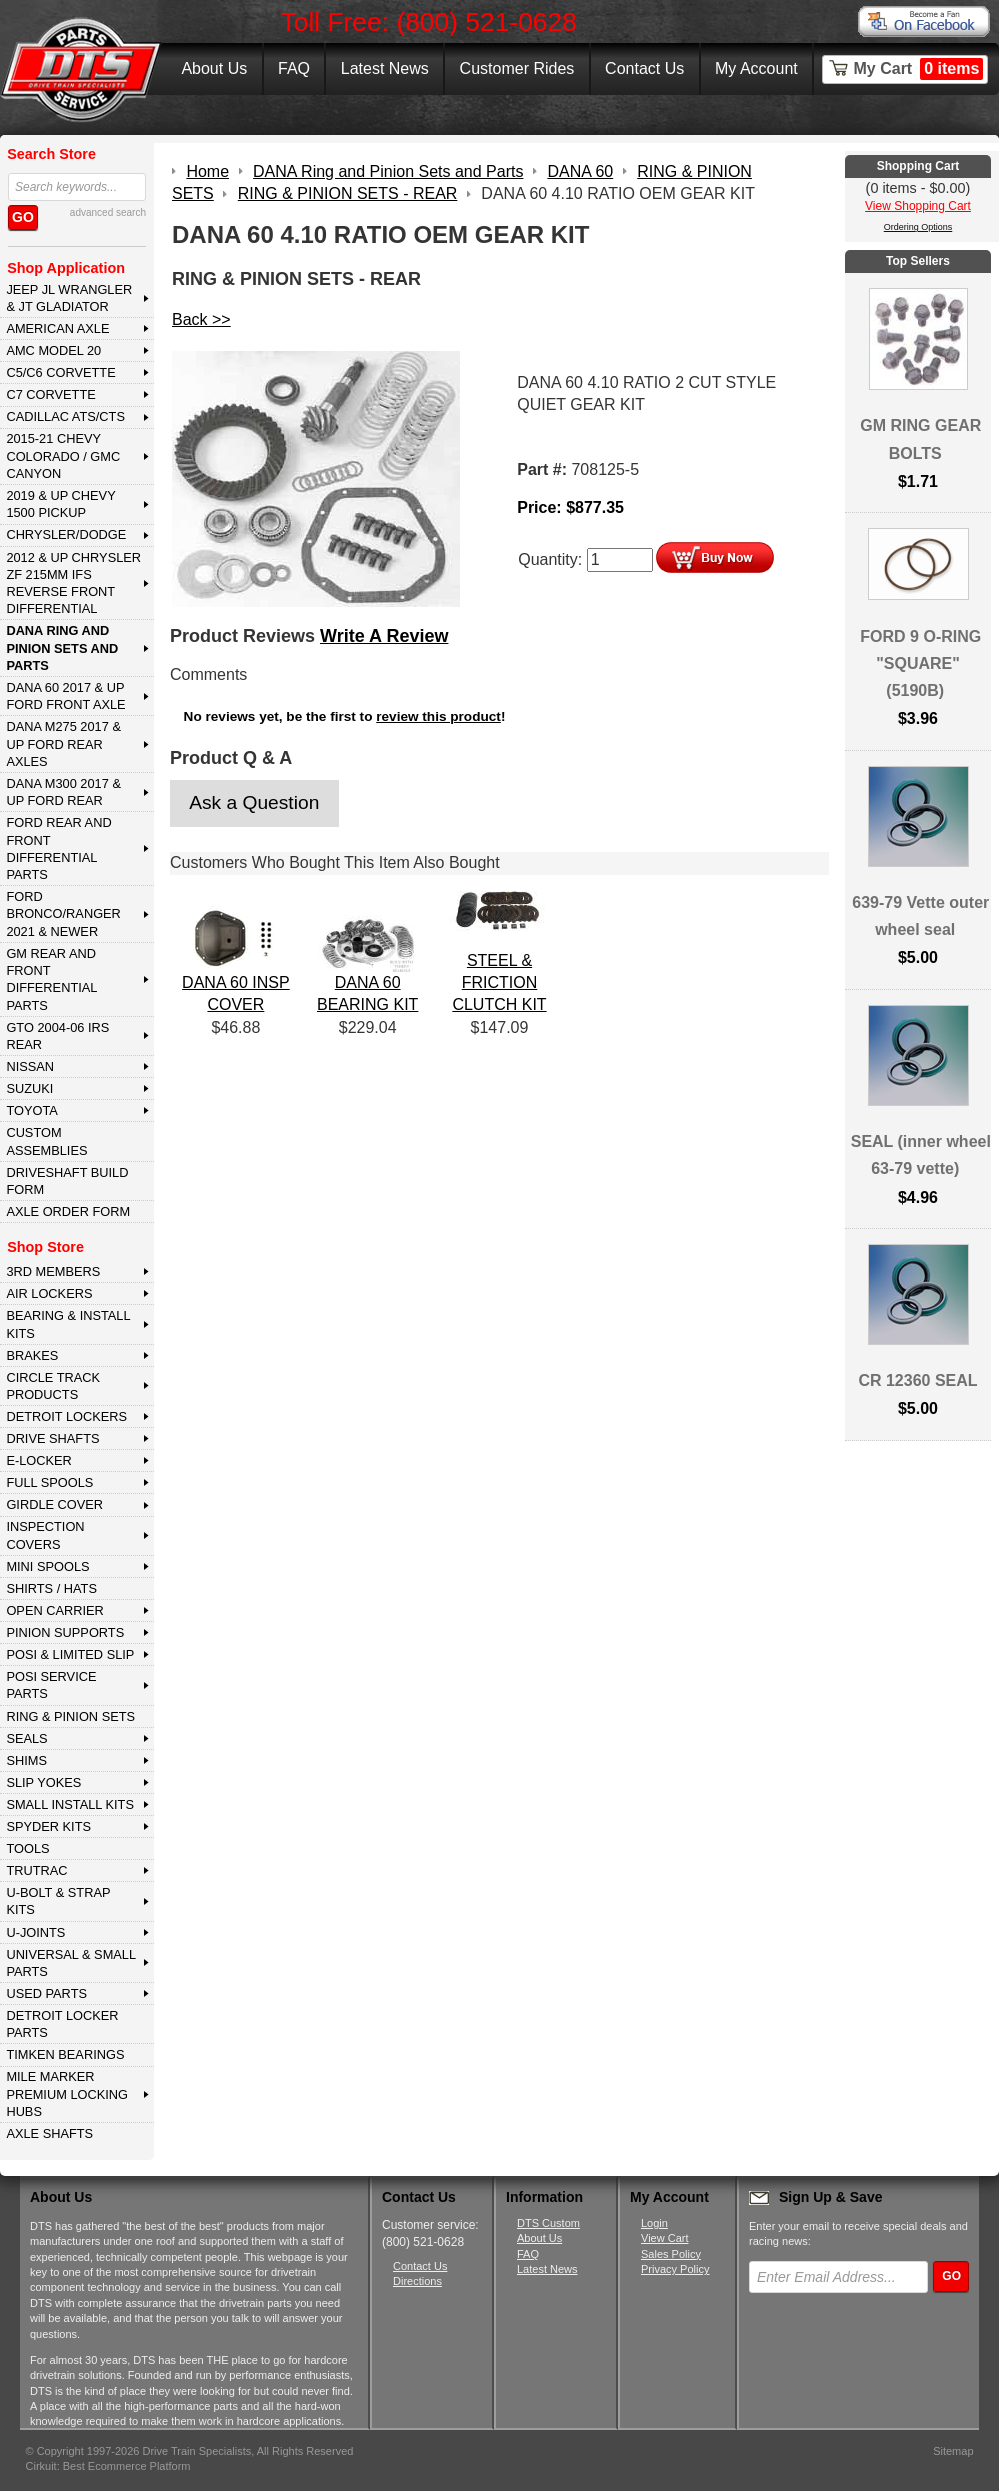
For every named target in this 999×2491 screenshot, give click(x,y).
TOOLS (27, 1848)
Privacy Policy (675, 2269)
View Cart (664, 2238)
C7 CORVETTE (50, 394)
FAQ (294, 68)
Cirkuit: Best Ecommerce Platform (108, 2466)
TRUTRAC (36, 1870)
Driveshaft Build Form (67, 1181)
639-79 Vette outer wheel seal (920, 916)
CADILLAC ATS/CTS (65, 416)
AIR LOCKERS (49, 1293)
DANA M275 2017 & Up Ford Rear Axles (63, 744)
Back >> (201, 319)
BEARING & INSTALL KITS (68, 1324)
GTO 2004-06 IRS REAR (57, 1036)
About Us (214, 68)
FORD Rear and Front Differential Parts (58, 848)
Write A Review (384, 636)
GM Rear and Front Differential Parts (51, 979)
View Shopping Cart (918, 206)
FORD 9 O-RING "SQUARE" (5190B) (920, 663)
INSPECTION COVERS (45, 1535)
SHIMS (26, 1760)
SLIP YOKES (43, 1782)
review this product (438, 716)
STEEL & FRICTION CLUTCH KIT (499, 983)
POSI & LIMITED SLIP (70, 1654)
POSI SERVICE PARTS (51, 1685)
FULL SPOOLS (49, 1482)
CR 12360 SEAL (917, 1380)
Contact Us (644, 68)
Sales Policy (671, 2254)
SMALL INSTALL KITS (70, 1804)
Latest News (385, 68)
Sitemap (953, 2451)
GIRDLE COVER (54, 1504)
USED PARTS (46, 1993)
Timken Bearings (65, 2054)
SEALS (26, 1738)
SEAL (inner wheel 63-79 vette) (921, 1155)
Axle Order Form (68, 1211)
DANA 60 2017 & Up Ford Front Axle (65, 696)
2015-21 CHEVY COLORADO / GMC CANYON (63, 456)
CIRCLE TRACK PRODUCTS (53, 1386)
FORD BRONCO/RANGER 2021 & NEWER (63, 914)
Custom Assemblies (46, 1141)
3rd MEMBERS (53, 1271)
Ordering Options (918, 227)
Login (654, 2223)
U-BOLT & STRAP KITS (58, 1901)
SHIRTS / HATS (51, 1588)
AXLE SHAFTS (49, 2133)
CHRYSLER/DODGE (66, 534)
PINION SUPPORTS (65, 1632)
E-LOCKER (38, 1460)
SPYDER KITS (48, 1826)
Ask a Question (254, 802)
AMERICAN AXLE (57, 328)
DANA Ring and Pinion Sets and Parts (62, 648)
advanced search (108, 212)
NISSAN (30, 1066)
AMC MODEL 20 (53, 350)
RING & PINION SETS (70, 1716)
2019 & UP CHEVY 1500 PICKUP (60, 504)
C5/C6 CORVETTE (60, 372)
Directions (417, 2281)
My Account (756, 68)
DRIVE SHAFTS (52, 1438)
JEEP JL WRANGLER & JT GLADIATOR (69, 298)
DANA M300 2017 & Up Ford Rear (63, 792)
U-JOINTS (35, 1932)
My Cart (919, 69)
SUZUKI (29, 1088)
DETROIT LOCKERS (66, 1416)
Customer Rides (517, 68)
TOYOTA (31, 1110)
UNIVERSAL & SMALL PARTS (71, 1963)
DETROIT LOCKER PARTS (62, 2024)
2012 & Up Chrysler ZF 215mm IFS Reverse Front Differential (73, 583)
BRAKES (32, 1355)
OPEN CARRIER (54, 1610)
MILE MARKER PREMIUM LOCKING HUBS (67, 2094)
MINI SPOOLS (47, 1566)
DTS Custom (548, 2223)
